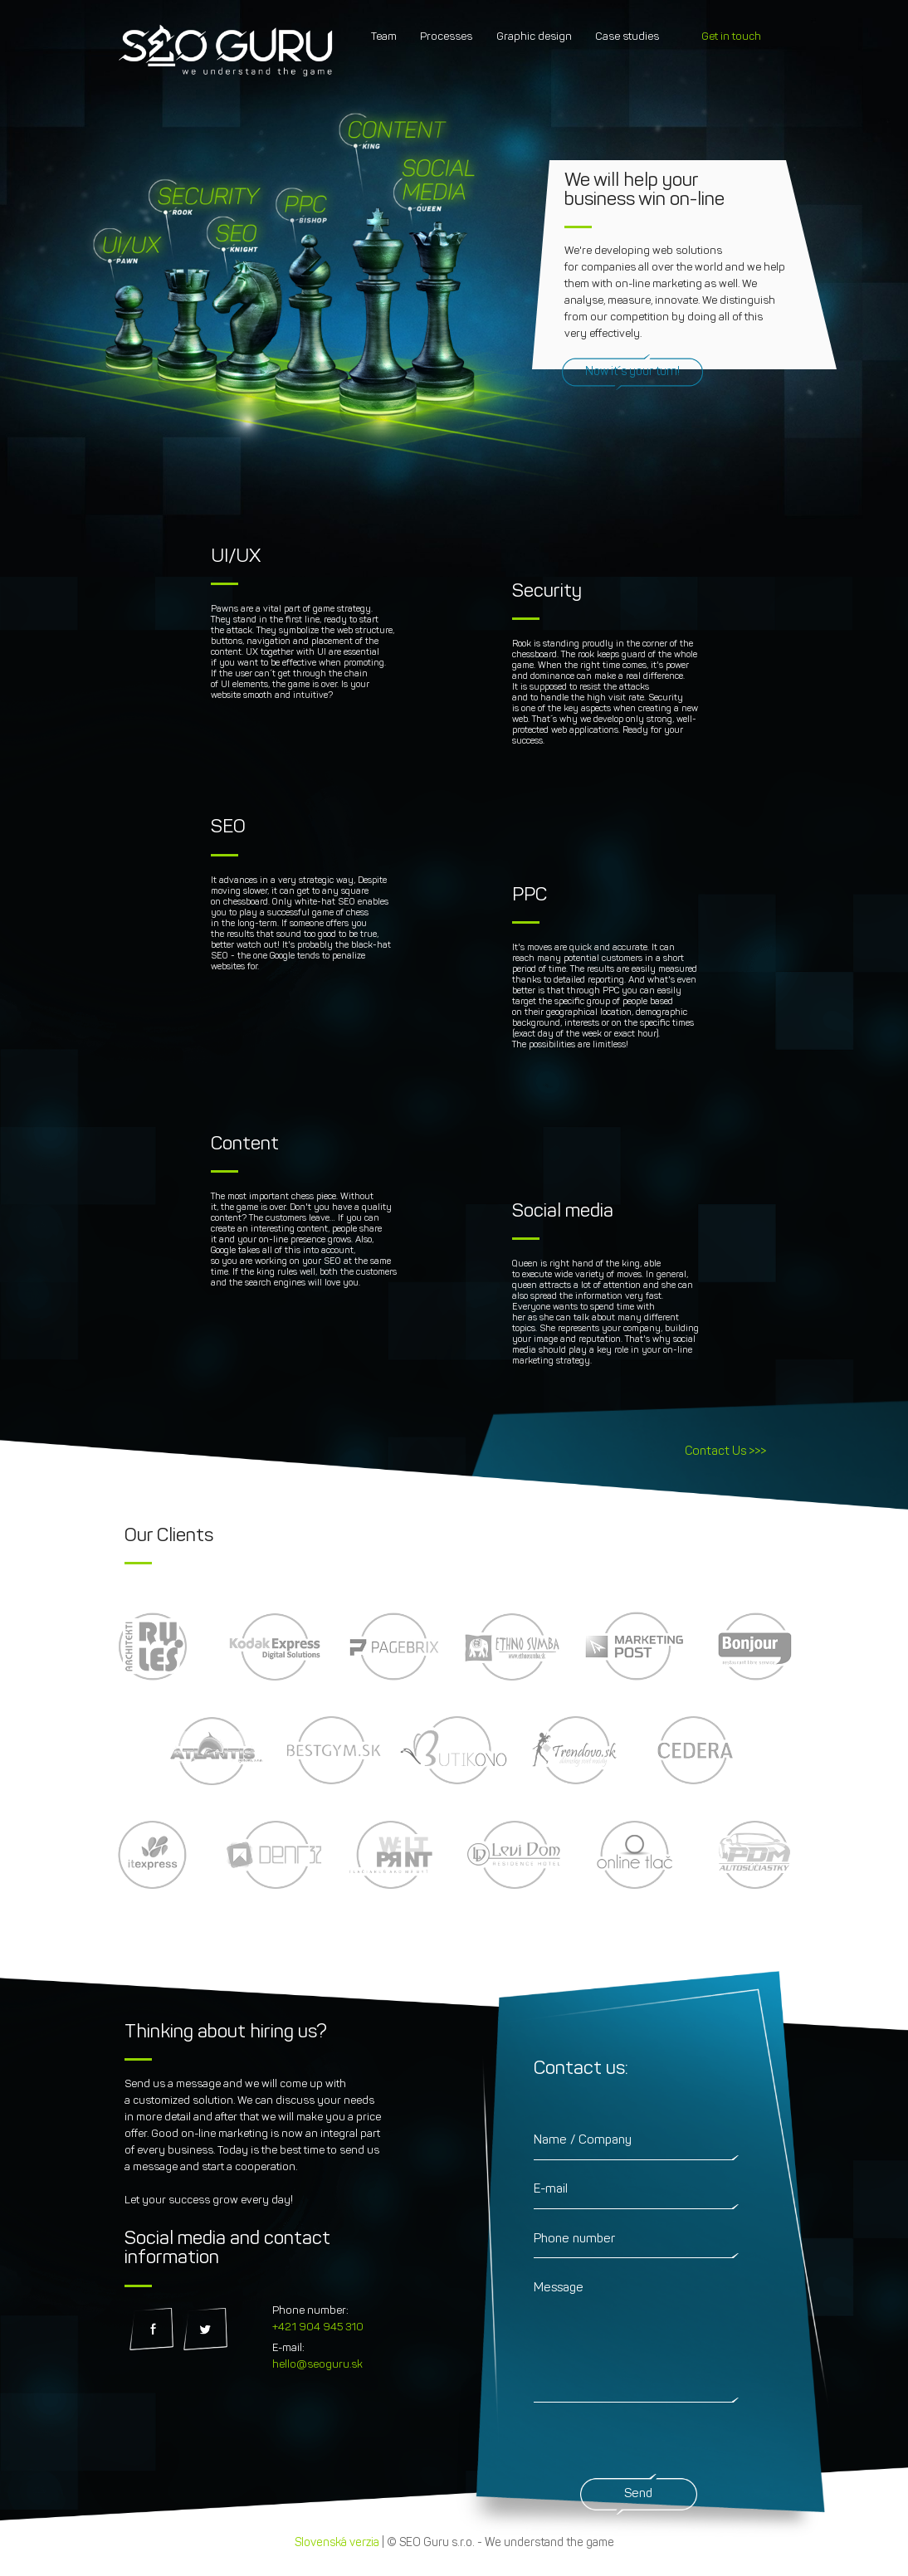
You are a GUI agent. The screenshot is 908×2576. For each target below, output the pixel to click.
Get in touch (731, 37)
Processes (446, 37)
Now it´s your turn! (632, 372)
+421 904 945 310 (318, 2327)
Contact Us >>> (725, 1452)
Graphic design (534, 37)
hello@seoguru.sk (317, 2364)
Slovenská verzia (337, 2543)
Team (384, 37)
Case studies (627, 37)
